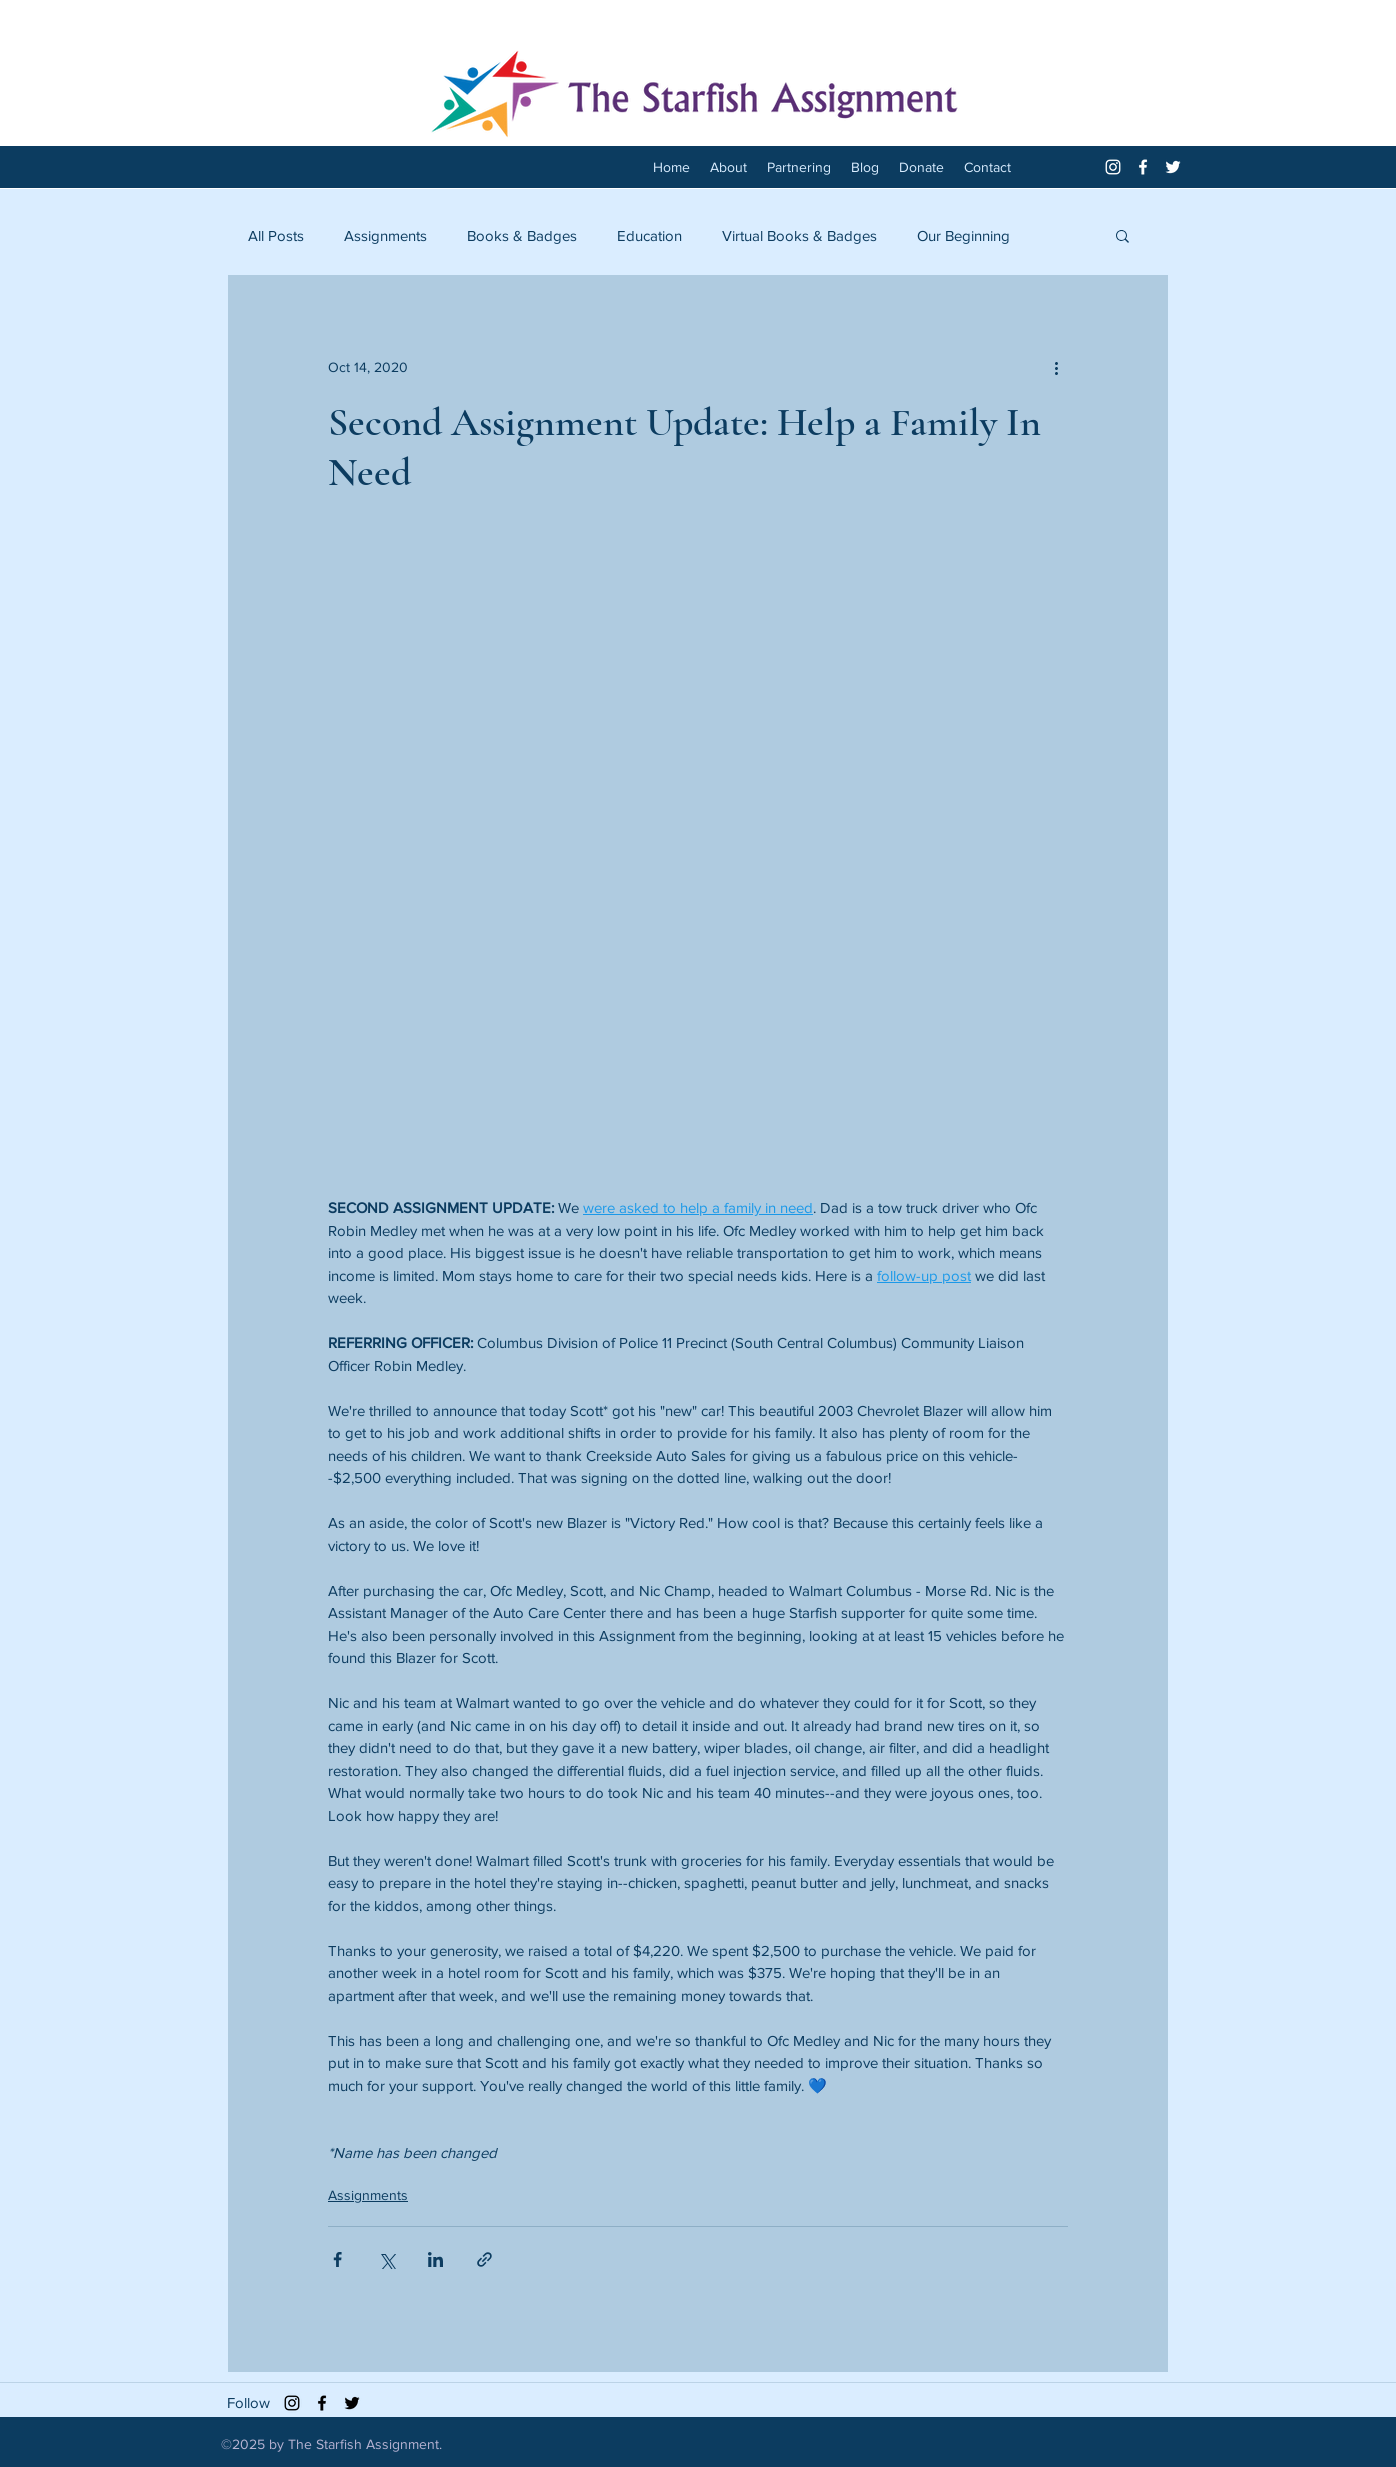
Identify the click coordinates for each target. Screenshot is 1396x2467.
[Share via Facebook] (337, 2259)
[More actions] (1056, 367)
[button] (1122, 235)
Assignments (385, 235)
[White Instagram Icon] (1113, 167)
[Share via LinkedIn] (435, 2259)
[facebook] (1143, 167)
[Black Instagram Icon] (292, 2403)
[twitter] (1173, 167)
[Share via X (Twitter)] (386, 2259)
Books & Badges (522, 235)
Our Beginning (963, 235)
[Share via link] (484, 2259)
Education (649, 235)
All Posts (276, 235)
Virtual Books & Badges (799, 235)
